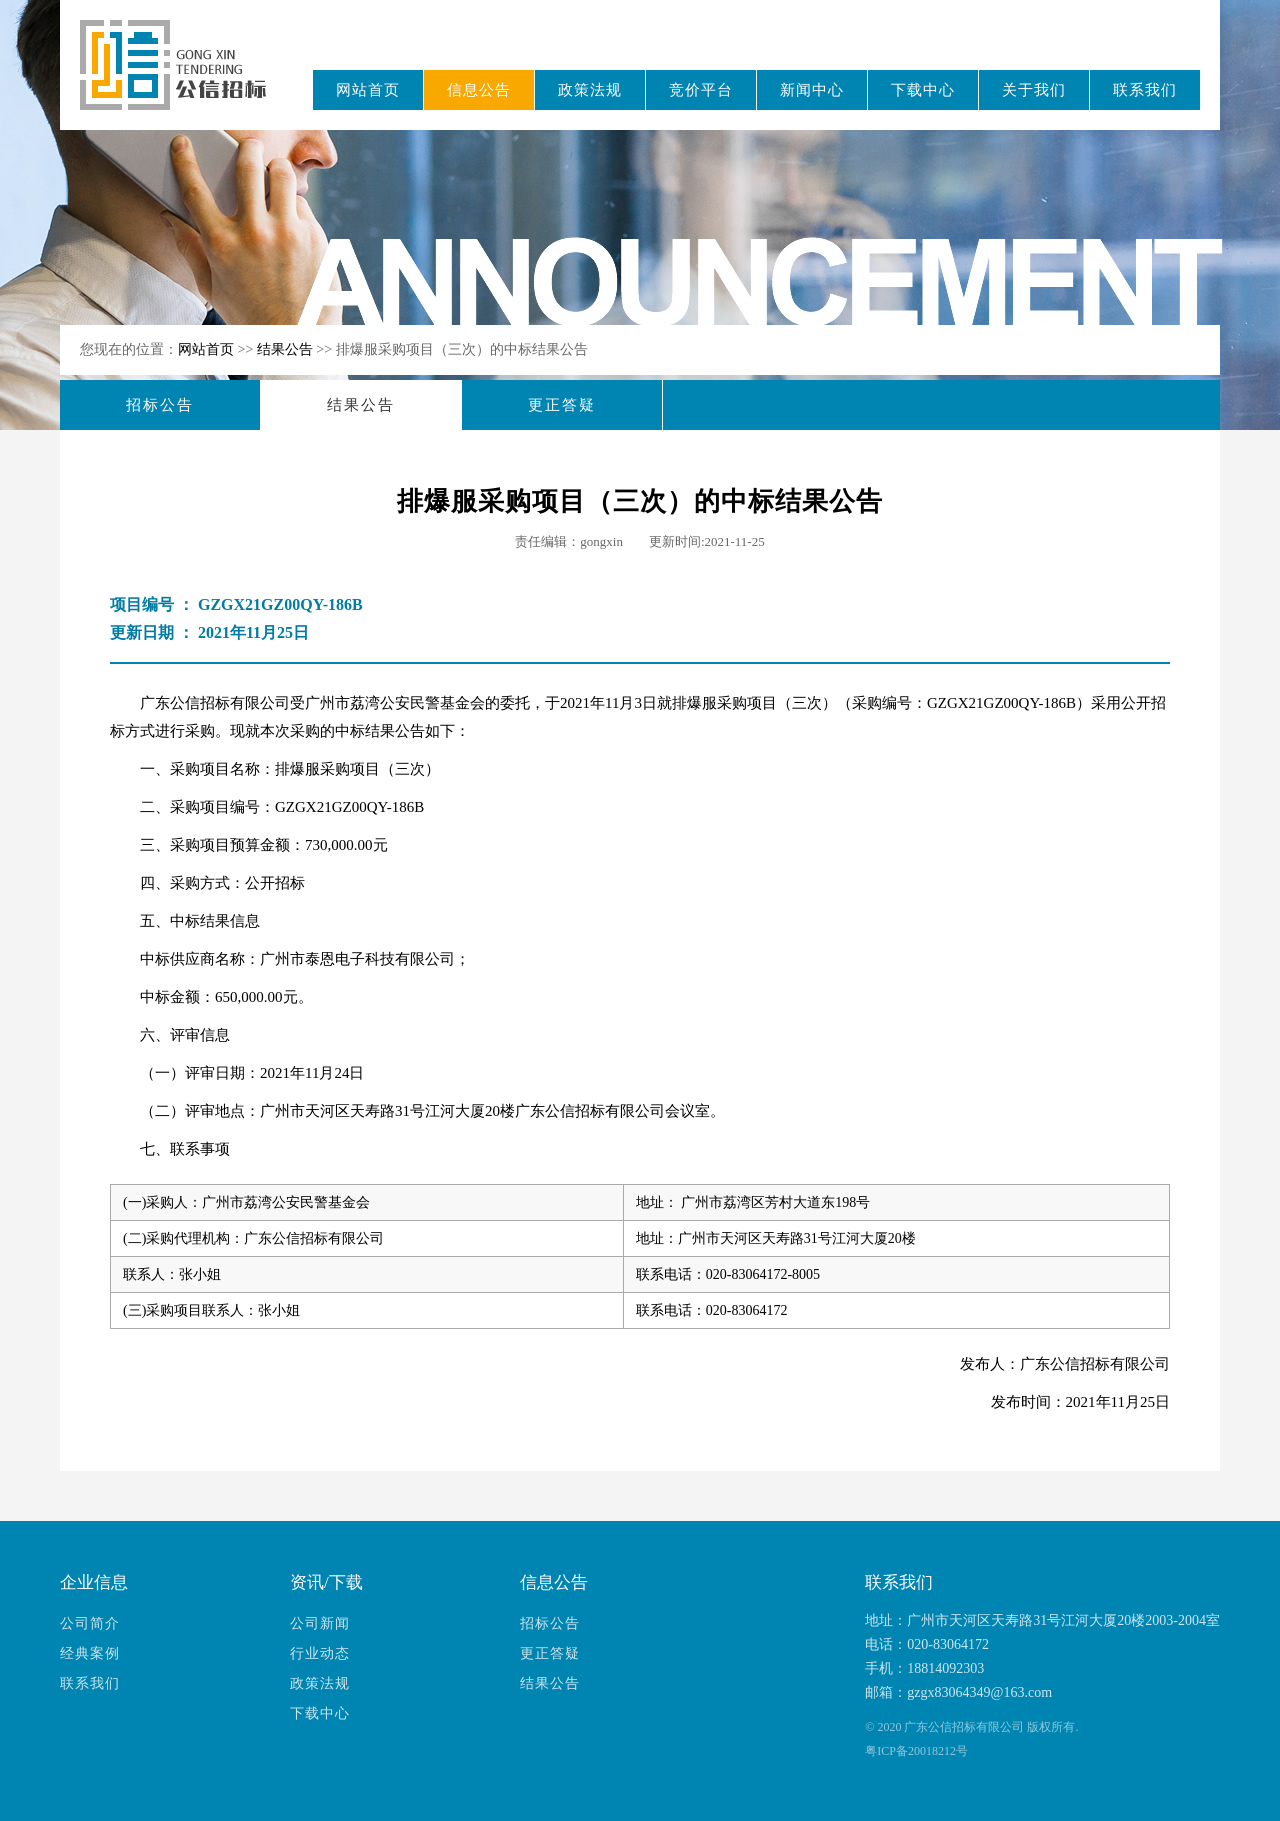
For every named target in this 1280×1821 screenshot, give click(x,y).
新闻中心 (812, 90)
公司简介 (90, 1623)
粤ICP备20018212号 (916, 1751)
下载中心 (923, 90)
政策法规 (590, 90)
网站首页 (368, 90)
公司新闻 (320, 1623)
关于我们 (1034, 90)
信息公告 (479, 90)
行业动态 (320, 1653)
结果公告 (287, 349)
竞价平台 (701, 90)
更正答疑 (562, 405)
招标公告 (160, 405)
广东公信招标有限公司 (182, 78)
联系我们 (1145, 90)
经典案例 (90, 1653)
